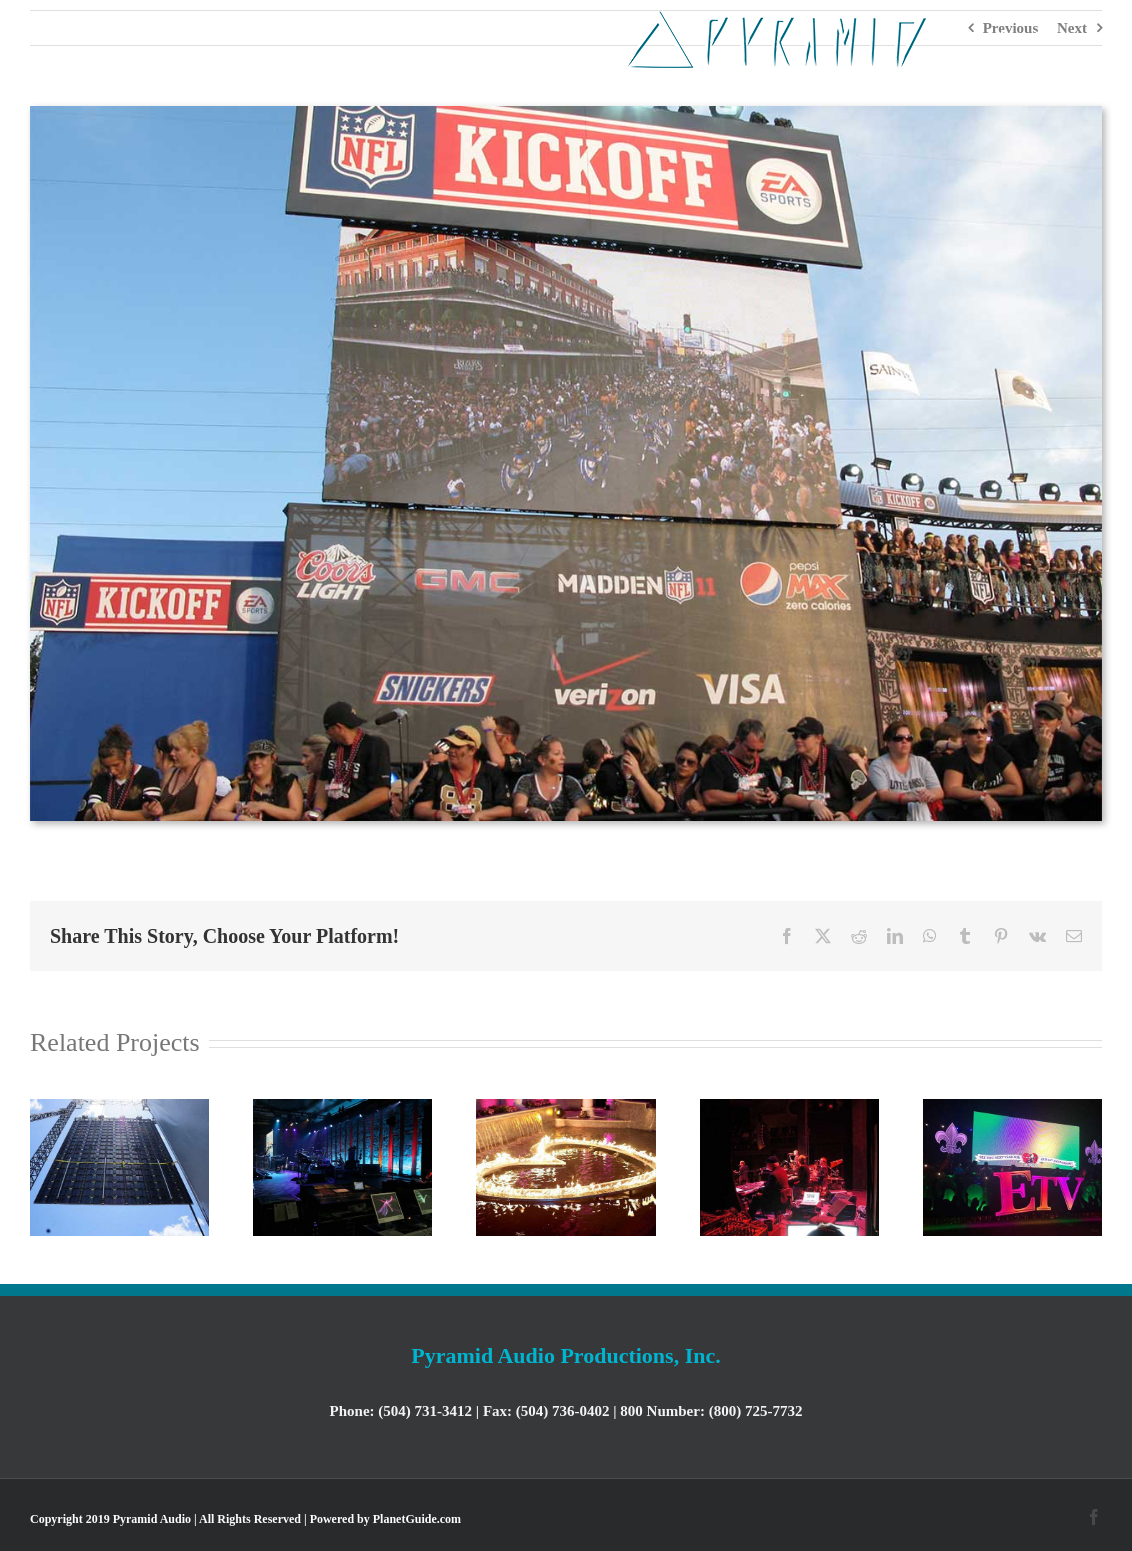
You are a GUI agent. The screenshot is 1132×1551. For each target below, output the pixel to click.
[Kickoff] (566, 113)
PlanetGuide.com (417, 1519)
